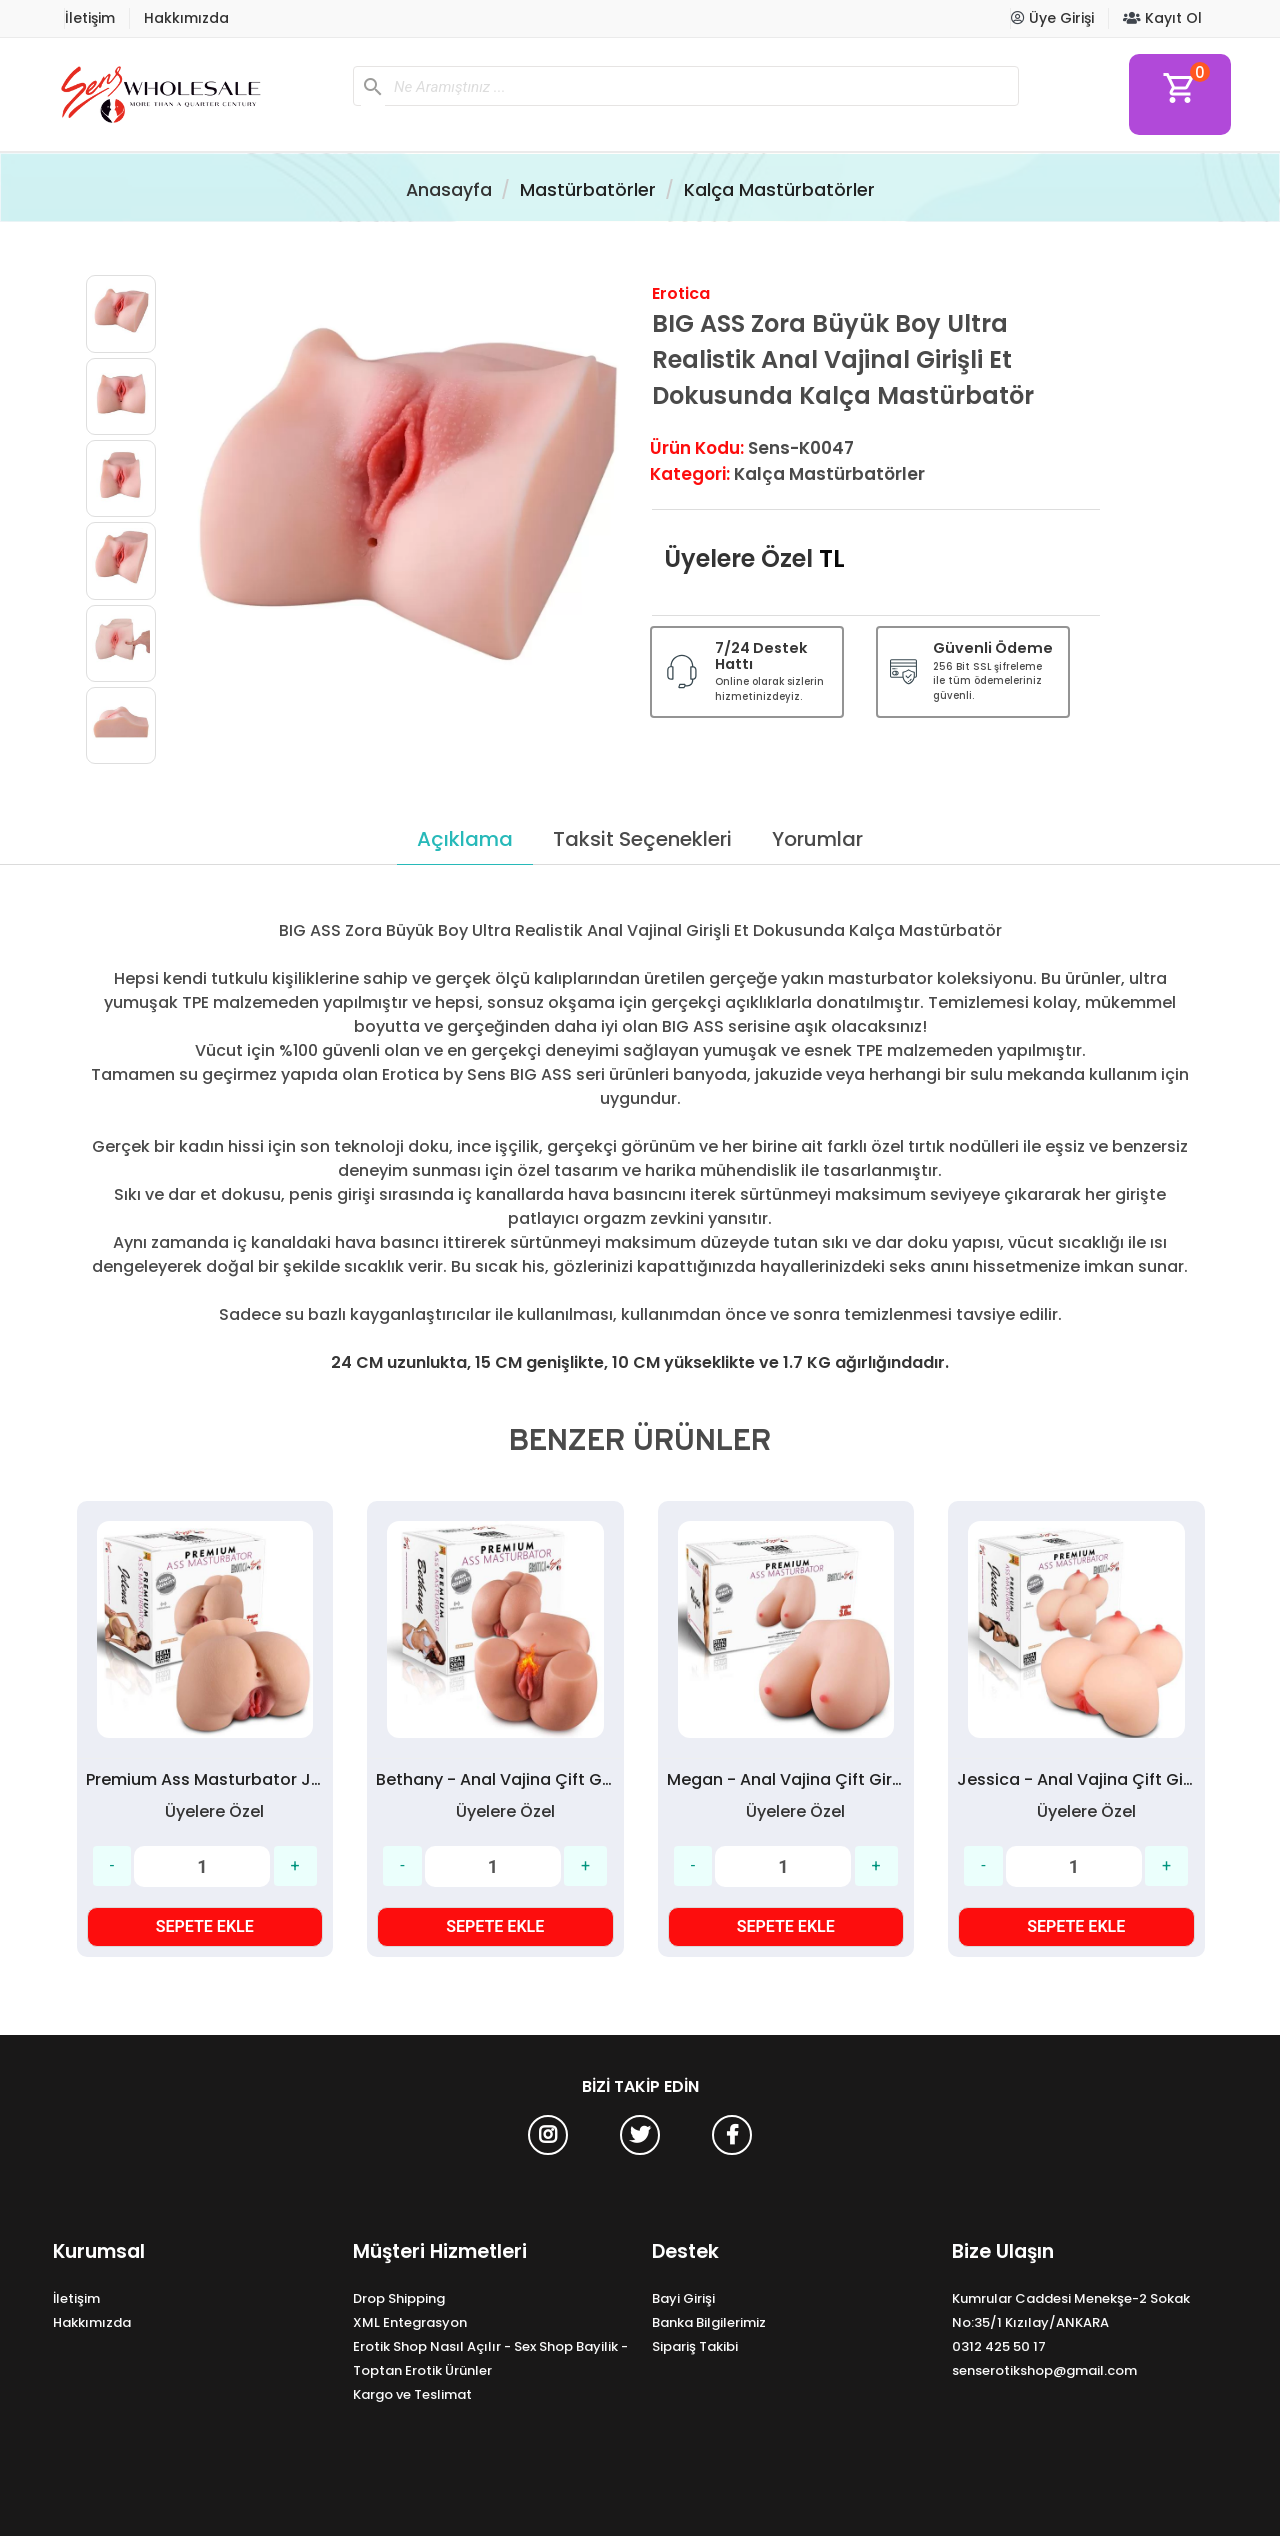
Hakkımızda (186, 18)
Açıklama (465, 839)
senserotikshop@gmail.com (1044, 2370)
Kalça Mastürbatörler (779, 190)
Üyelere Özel (738, 558)
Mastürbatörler (588, 190)
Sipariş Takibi (695, 2346)
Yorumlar (817, 839)
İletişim (90, 18)
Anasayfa (449, 190)
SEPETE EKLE (205, 1926)
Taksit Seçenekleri (642, 839)
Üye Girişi (1052, 18)
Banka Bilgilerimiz (709, 2322)
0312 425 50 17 (999, 2346)
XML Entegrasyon (410, 2322)
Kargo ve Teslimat (412, 2394)
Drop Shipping (399, 2298)
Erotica (681, 293)
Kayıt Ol (1162, 18)
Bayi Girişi (683, 2298)
